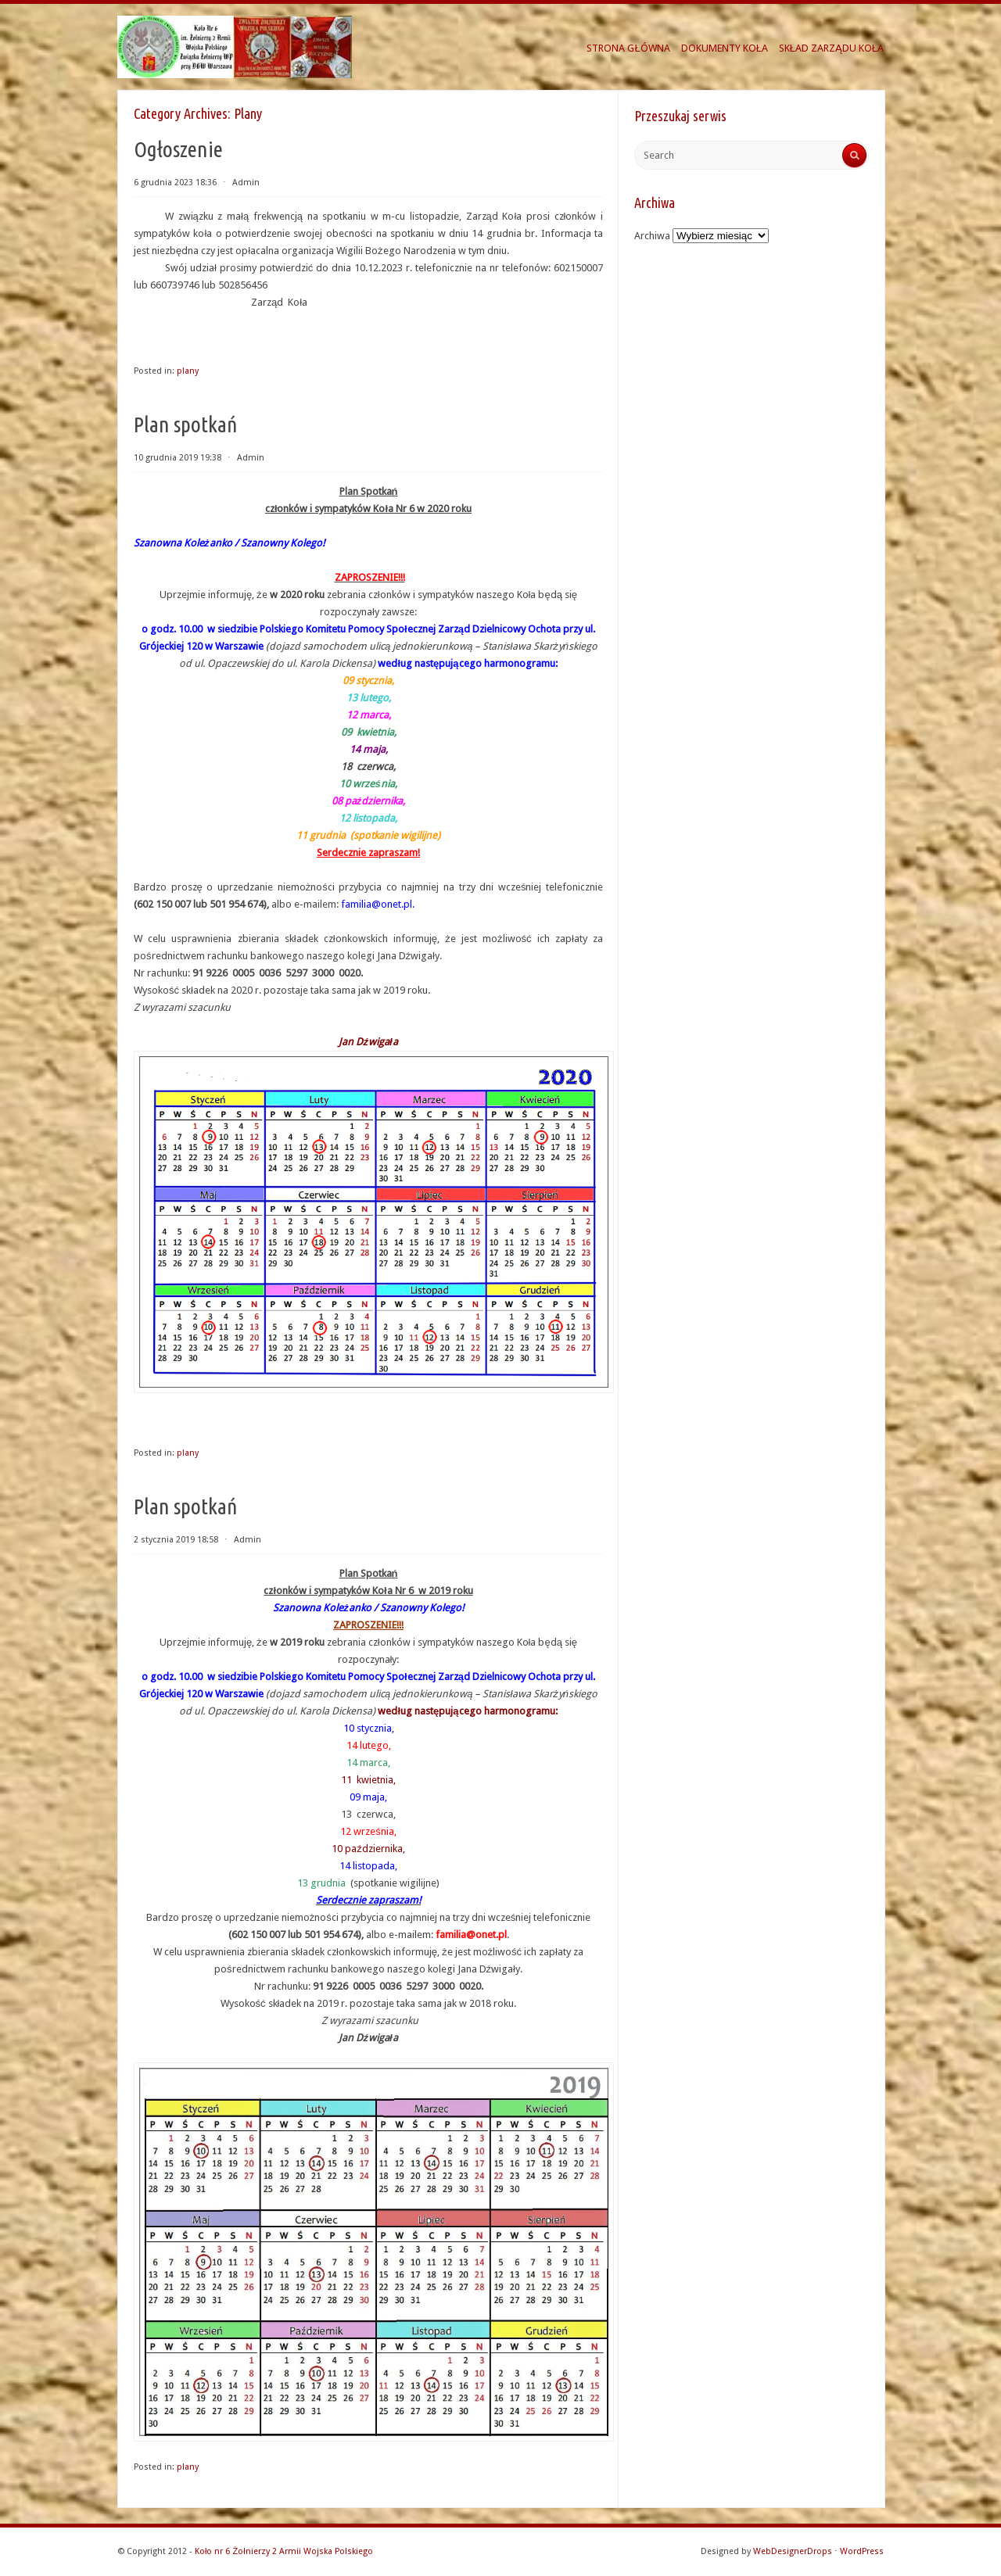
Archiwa (652, 236)
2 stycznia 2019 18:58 (176, 1540)
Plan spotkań (186, 424)
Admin (246, 182)
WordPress (862, 2551)
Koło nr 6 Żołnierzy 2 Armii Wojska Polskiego (284, 2551)
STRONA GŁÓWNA (628, 48)
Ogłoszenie (178, 149)
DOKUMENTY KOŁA (724, 48)
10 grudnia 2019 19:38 (177, 458)
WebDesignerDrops (792, 2551)
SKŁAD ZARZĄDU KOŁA (831, 48)
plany (188, 371)
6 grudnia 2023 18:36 (175, 182)
